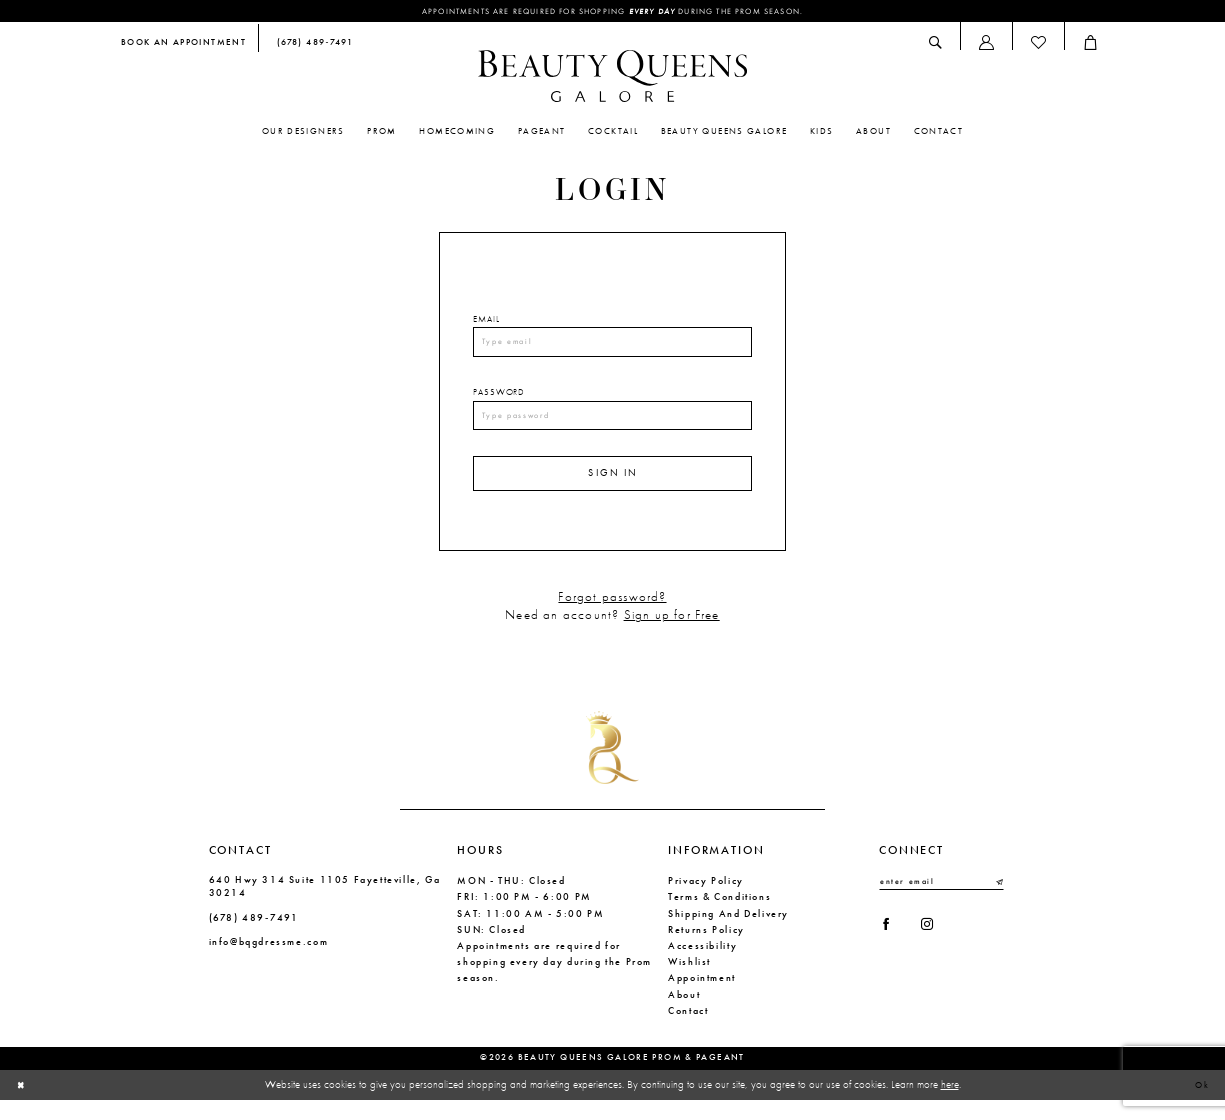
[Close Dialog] (23, 1104)
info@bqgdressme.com (269, 960)
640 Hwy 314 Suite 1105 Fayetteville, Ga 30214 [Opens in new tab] (325, 905)
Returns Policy (706, 948)
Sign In (613, 489)
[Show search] (936, 44)
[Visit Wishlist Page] (1038, 44)
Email (486, 321)
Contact (688, 1029)
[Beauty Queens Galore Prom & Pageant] (613, 78)
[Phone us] (311, 45)
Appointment (702, 997)
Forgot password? (612, 616)
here (950, 1103)
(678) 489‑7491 (254, 936)
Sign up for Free (672, 635)
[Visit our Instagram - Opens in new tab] (936, 949)
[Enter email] (941, 902)
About (684, 1013)
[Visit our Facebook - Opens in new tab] (888, 949)
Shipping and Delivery (728, 932)
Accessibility (702, 964)
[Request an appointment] (183, 45)
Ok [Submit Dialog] (1199, 1104)
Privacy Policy (706, 899)
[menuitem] (183, 45)
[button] (986, 44)
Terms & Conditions (719, 916)
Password (499, 400)
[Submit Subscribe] (998, 902)
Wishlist (689, 980)
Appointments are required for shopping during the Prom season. (612, 12)
